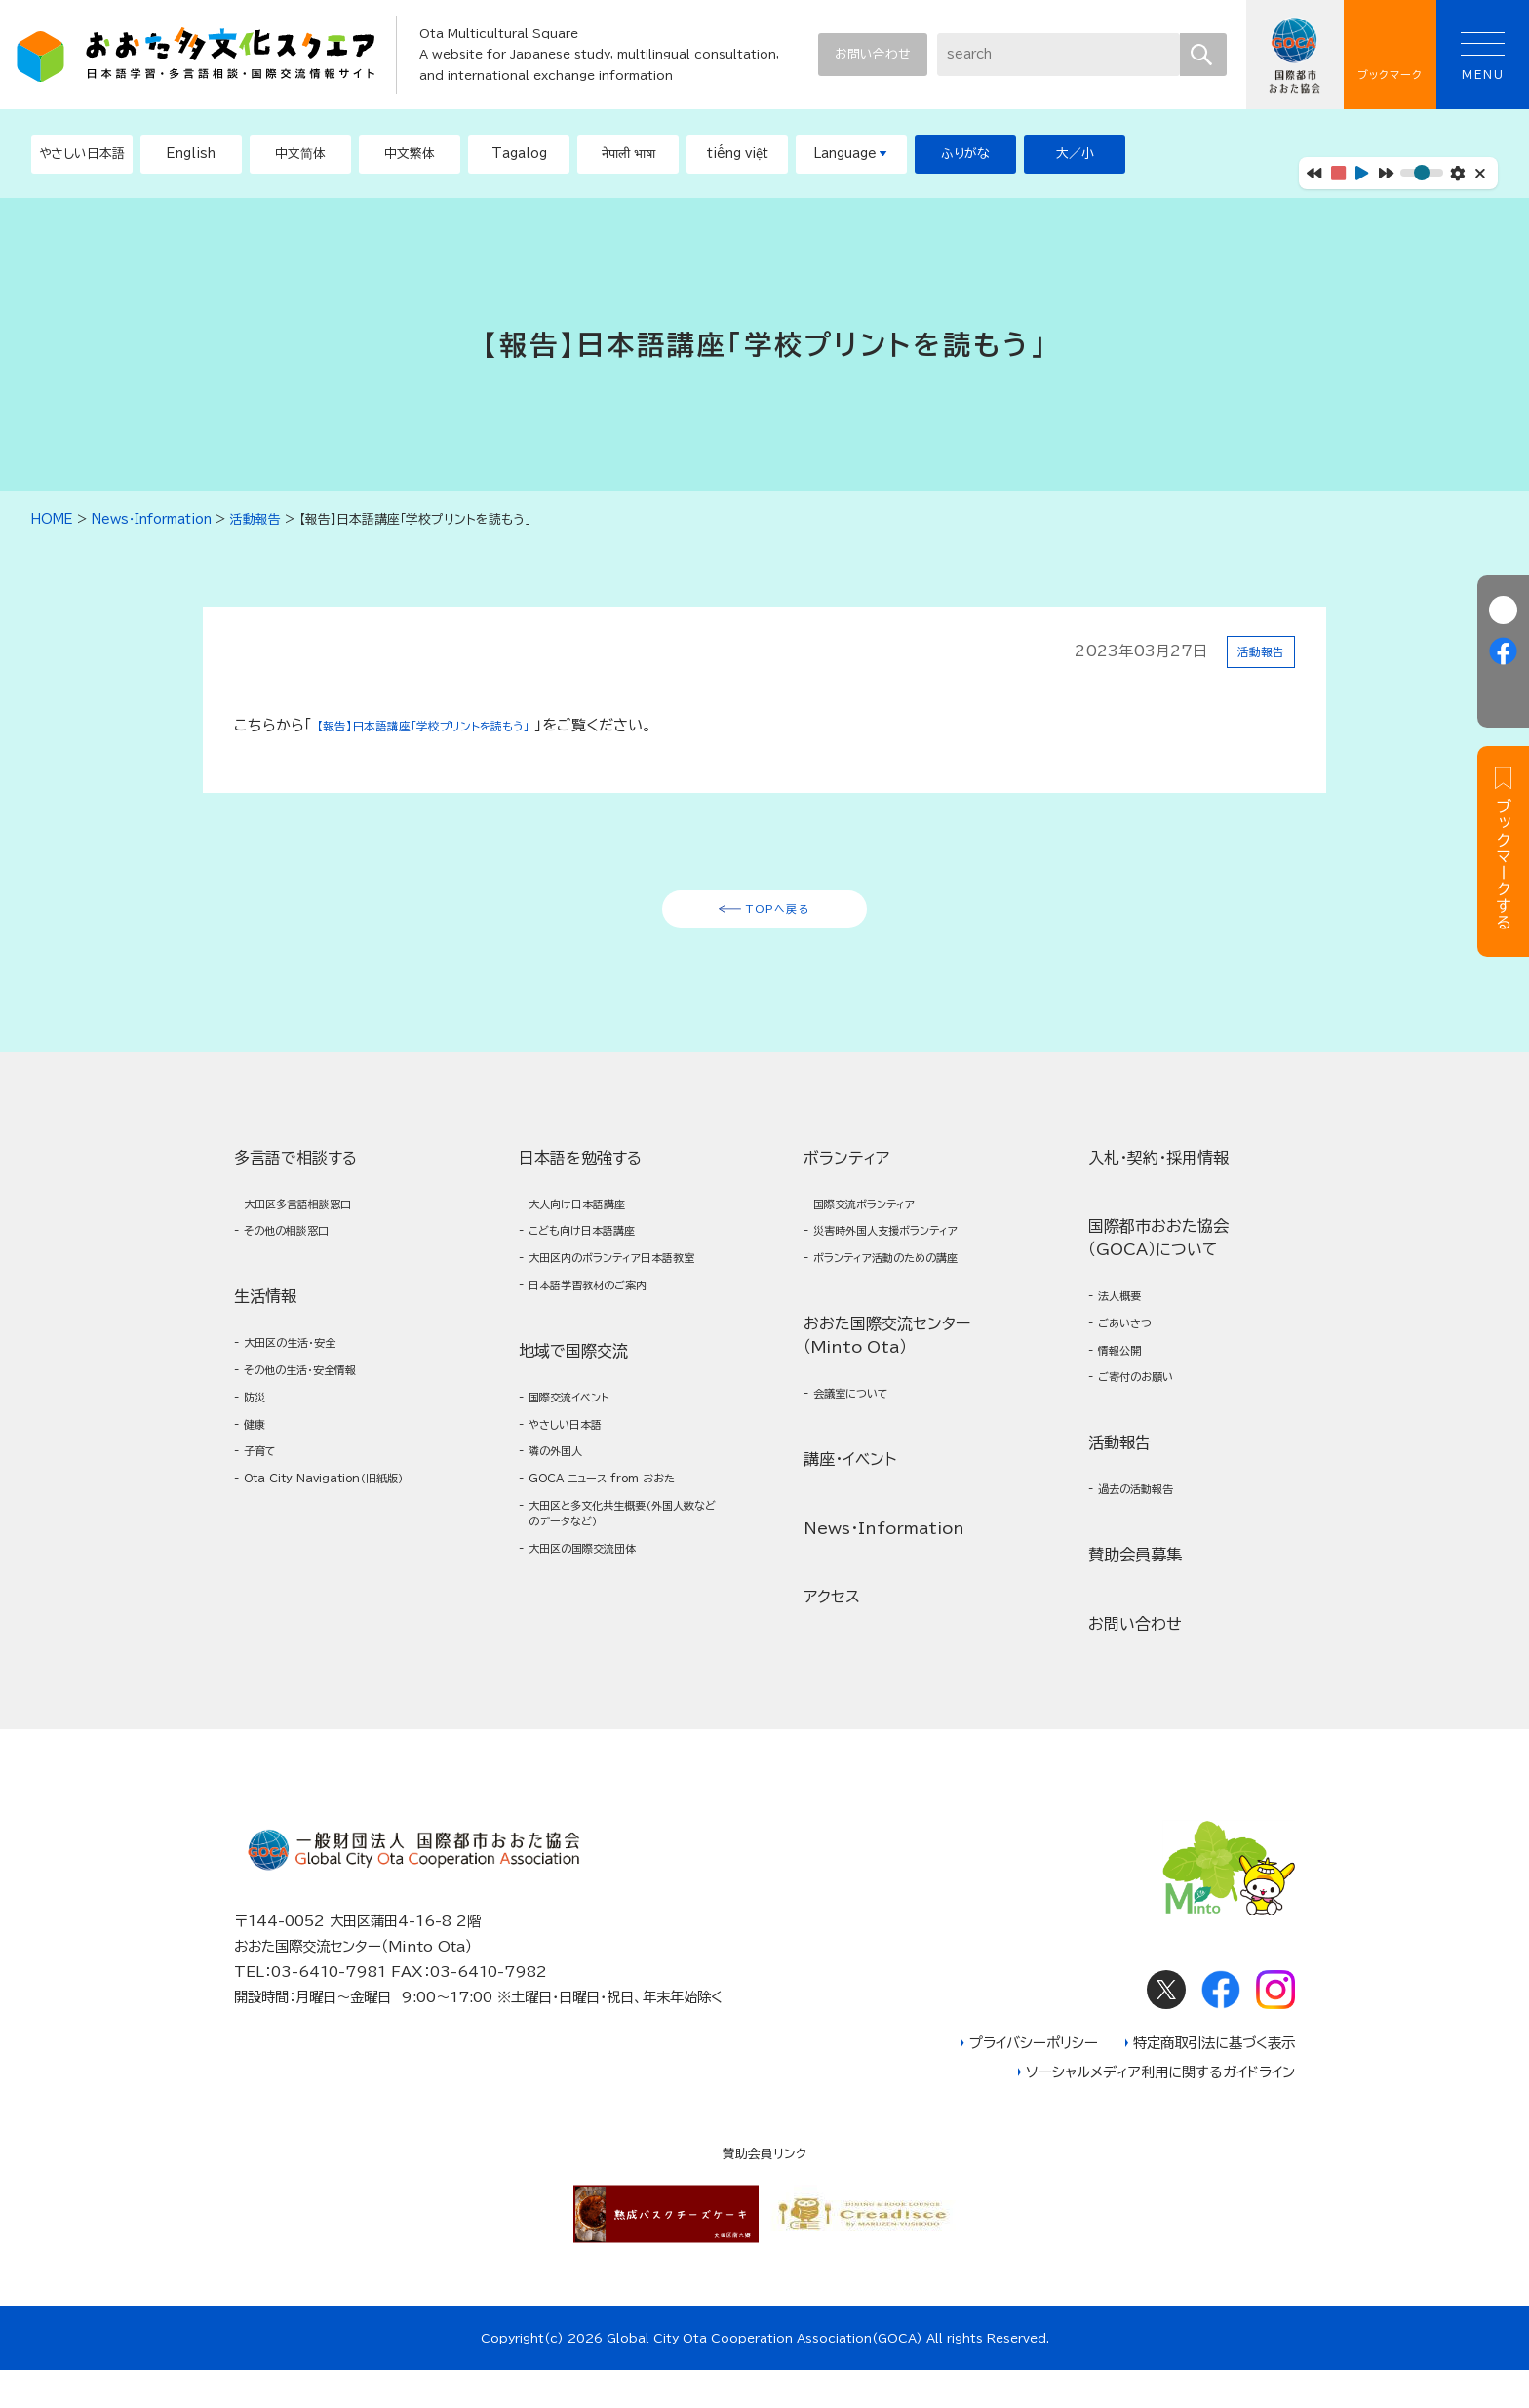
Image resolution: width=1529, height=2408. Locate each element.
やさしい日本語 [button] (82, 153)
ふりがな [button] (965, 153)
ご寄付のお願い (1148, 1406)
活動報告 (1255, 651)
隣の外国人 (564, 1516)
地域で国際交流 (573, 1402)
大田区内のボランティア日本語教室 (623, 1293)
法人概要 (1127, 1310)
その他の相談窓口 (300, 1250)
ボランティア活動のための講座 (908, 1282)
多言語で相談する (295, 1168)
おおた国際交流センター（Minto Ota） (887, 1361)
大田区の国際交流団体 (598, 1633)
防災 (259, 1431)
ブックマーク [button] (1390, 55)
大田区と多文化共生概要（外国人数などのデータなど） (622, 1590)
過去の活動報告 (1148, 1523)
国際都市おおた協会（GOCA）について (1158, 1249)
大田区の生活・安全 (304, 1367)
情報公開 (1127, 1373)
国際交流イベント (581, 1451)
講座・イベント (850, 1490)
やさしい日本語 (577, 1484)
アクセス (832, 1628)
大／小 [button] (1075, 153)
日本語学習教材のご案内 (605, 1334)
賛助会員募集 (1135, 1591)
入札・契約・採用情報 (1158, 1168)
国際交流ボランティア (881, 1217)
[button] (191, 154)
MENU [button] (1483, 56)
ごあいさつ (1134, 1341)
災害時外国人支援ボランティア (908, 1250)
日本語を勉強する (580, 1168)
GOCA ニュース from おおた (625, 1548)
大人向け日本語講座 (591, 1217)
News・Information (884, 1558)
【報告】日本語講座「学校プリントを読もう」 (453, 725)
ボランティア (846, 1168)
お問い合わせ (872, 54)
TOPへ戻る (778, 914)
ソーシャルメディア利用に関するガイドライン (1160, 2110)
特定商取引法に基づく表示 (1214, 2080)
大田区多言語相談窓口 (314, 1217)
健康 (259, 1462)
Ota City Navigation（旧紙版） (336, 1538)
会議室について (863, 1422)
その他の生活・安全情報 (317, 1399)
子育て (266, 1494)
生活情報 (265, 1317)
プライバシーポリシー (1033, 2080)
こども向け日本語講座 (598, 1250)
